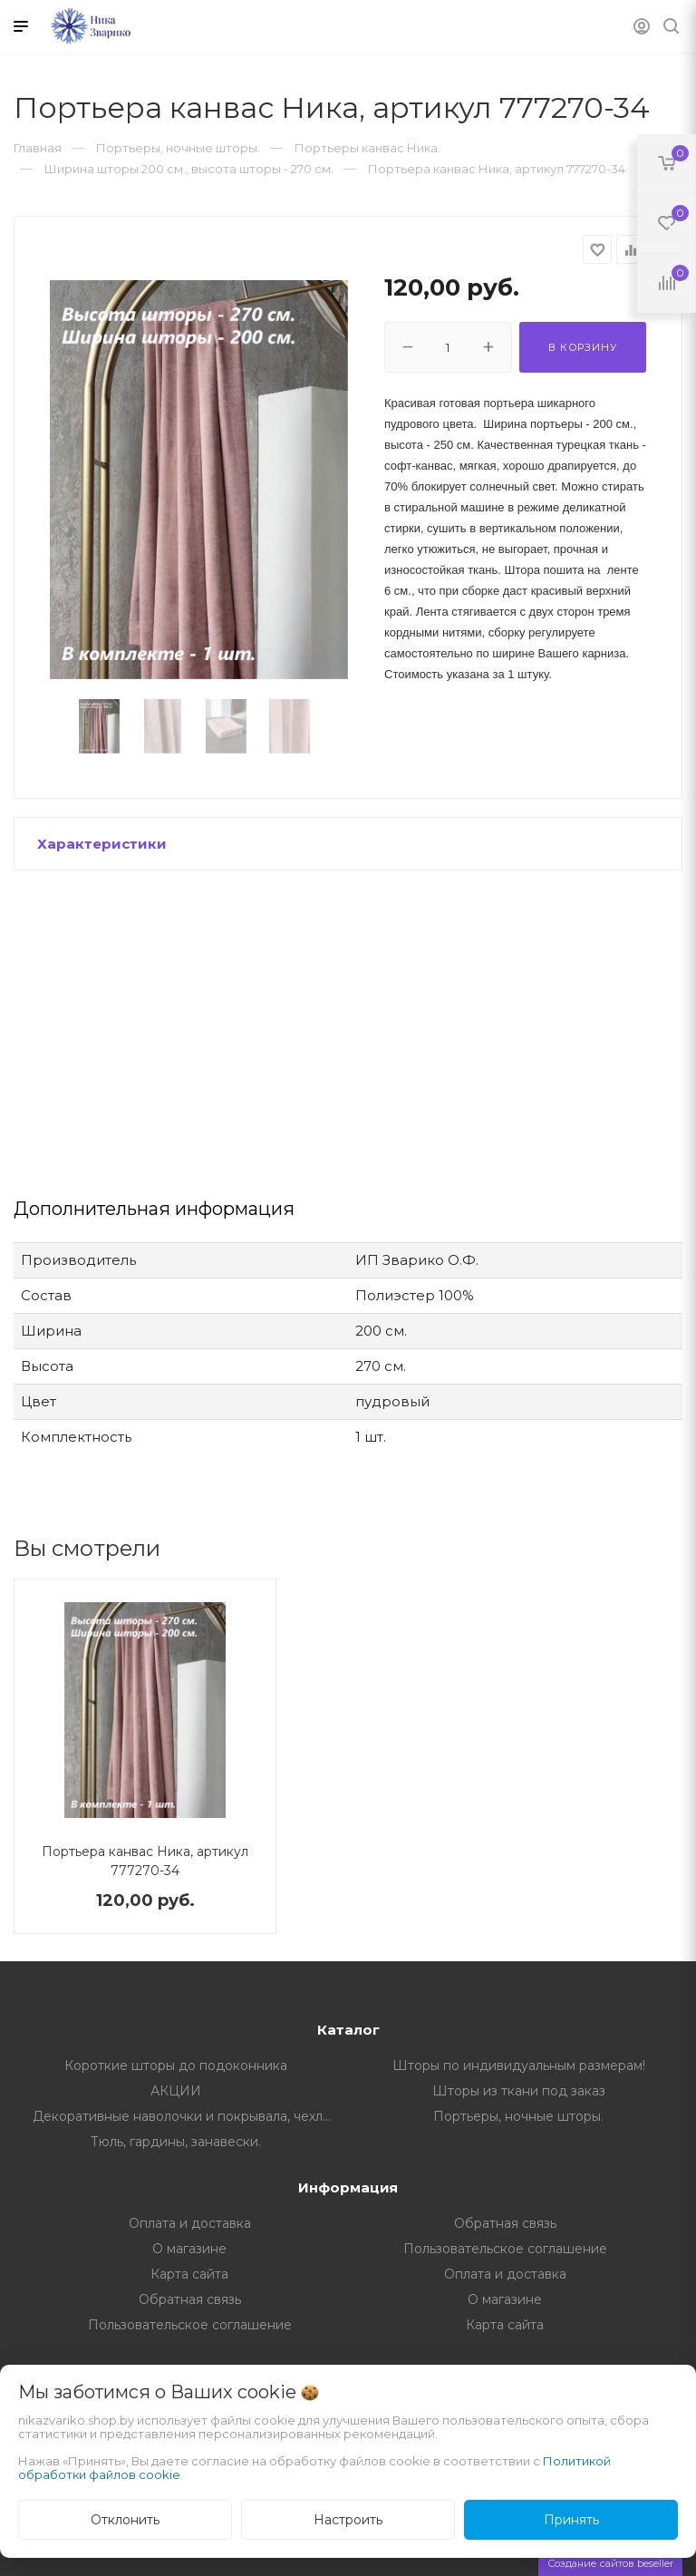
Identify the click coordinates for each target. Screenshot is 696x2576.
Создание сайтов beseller (610, 2563)
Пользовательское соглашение (505, 2249)
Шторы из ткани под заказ (518, 2091)
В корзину (582, 347)
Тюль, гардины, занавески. (176, 2142)
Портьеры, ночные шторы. (518, 2116)
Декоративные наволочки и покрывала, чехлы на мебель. (191, 2116)
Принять (571, 2520)
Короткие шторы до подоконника (175, 2065)
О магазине (189, 2249)
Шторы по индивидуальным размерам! (518, 2065)
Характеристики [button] (102, 843)
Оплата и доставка (190, 2223)
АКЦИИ (175, 2091)
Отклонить (125, 2520)
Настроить (348, 2520)
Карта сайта (189, 2274)
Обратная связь (505, 2223)
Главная (38, 148)
